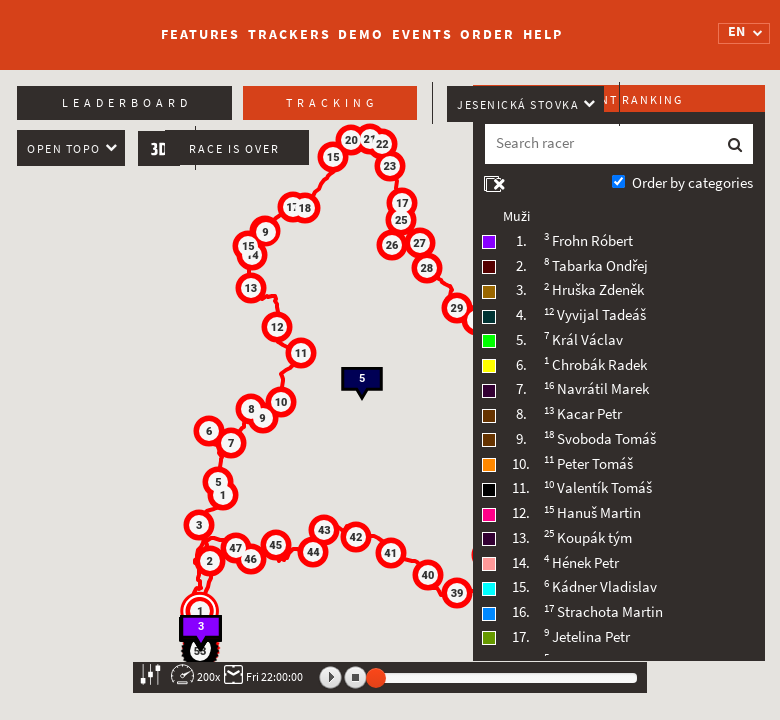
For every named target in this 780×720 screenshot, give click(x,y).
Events (422, 34)
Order (487, 34)
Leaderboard (127, 103)
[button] (201, 612)
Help (543, 34)
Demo (361, 34)
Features (200, 34)
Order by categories (692, 183)
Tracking (332, 103)
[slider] (376, 678)
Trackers (289, 34)
